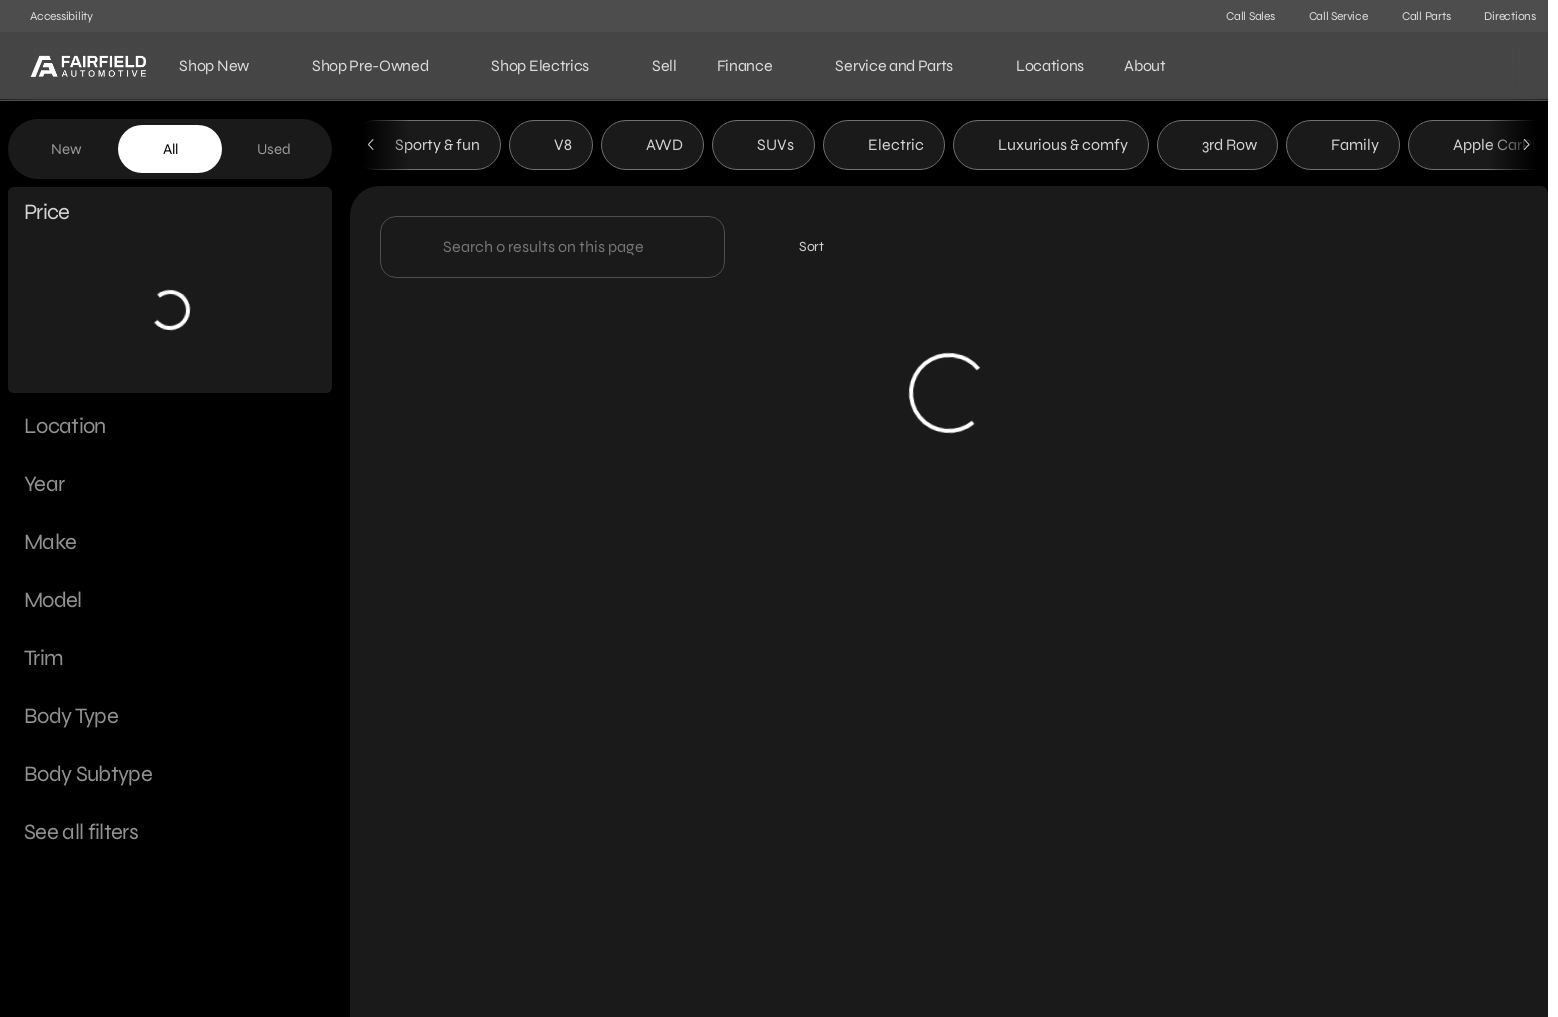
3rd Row (1217, 148)
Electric (884, 148)
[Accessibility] (52, 16)
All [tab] (170, 149)
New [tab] (66, 149)
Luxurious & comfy (1051, 148)
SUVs (763, 148)
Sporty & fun (425, 148)
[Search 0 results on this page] (552, 251)
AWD (652, 148)
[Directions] (1501, 16)
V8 (551, 148)
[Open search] (1502, 66)
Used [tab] (274, 149)
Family (1343, 148)
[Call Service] (1329, 16)
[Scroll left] (372, 149)
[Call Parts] (1417, 16)
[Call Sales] (1241, 16)
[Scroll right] (1526, 149)
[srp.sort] (800, 251)
